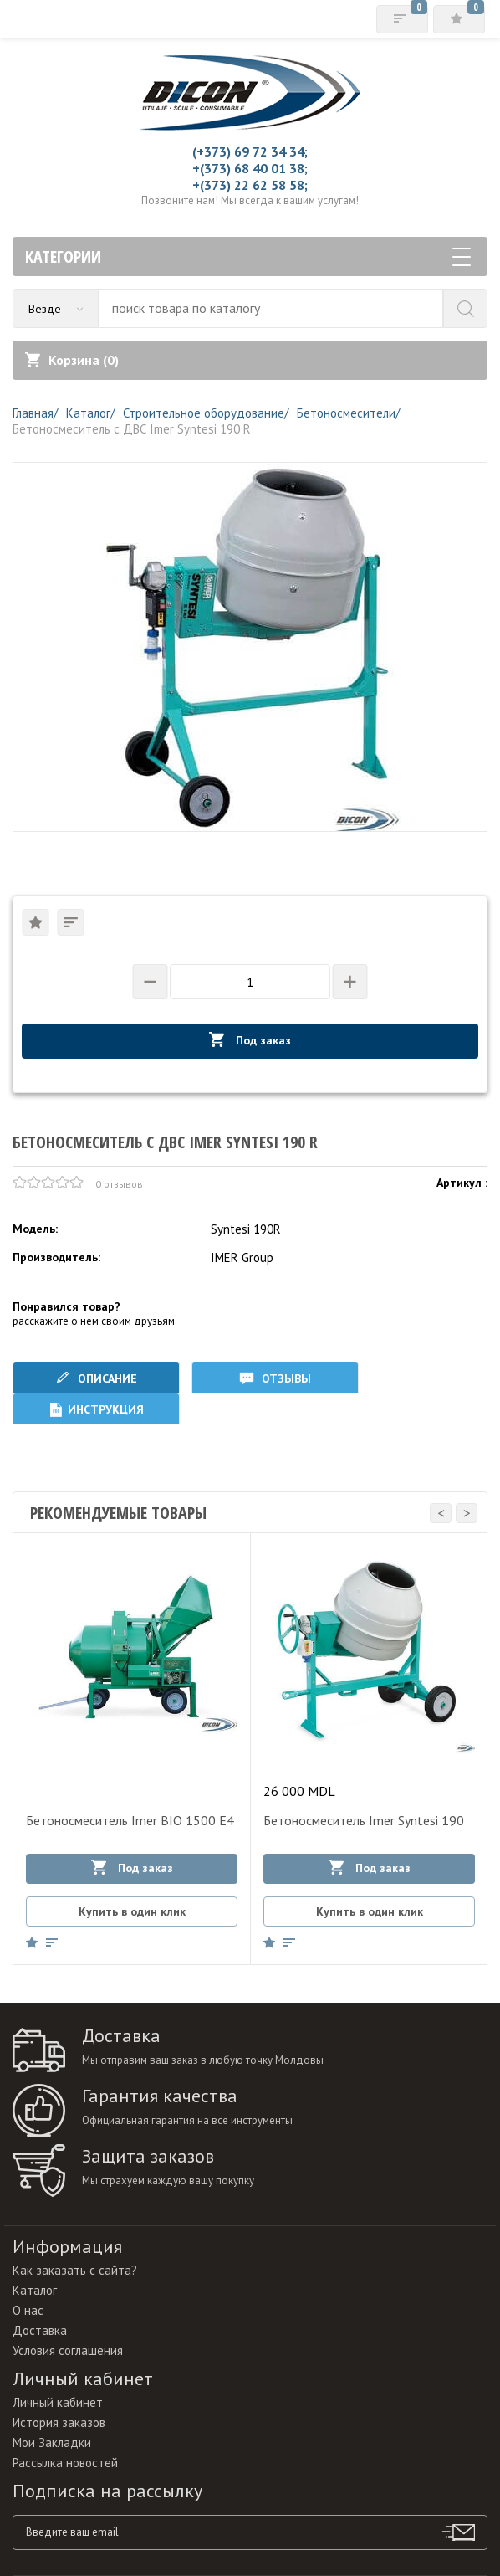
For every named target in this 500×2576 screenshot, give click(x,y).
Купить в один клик (132, 1911)
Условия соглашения (68, 2350)
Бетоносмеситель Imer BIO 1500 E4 (130, 1820)
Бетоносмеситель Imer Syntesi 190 (363, 1820)
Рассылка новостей (65, 2463)
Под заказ (250, 1040)
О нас (28, 2310)
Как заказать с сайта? (75, 2270)
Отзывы (275, 1378)
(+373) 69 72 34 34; (250, 151)
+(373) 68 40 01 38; (250, 168)
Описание (96, 1378)
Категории (248, 256)
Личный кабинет (58, 2402)
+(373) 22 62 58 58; (250, 185)
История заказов (59, 2422)
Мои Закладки (52, 2442)
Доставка (40, 2330)
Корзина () (72, 360)
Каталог (35, 2290)
